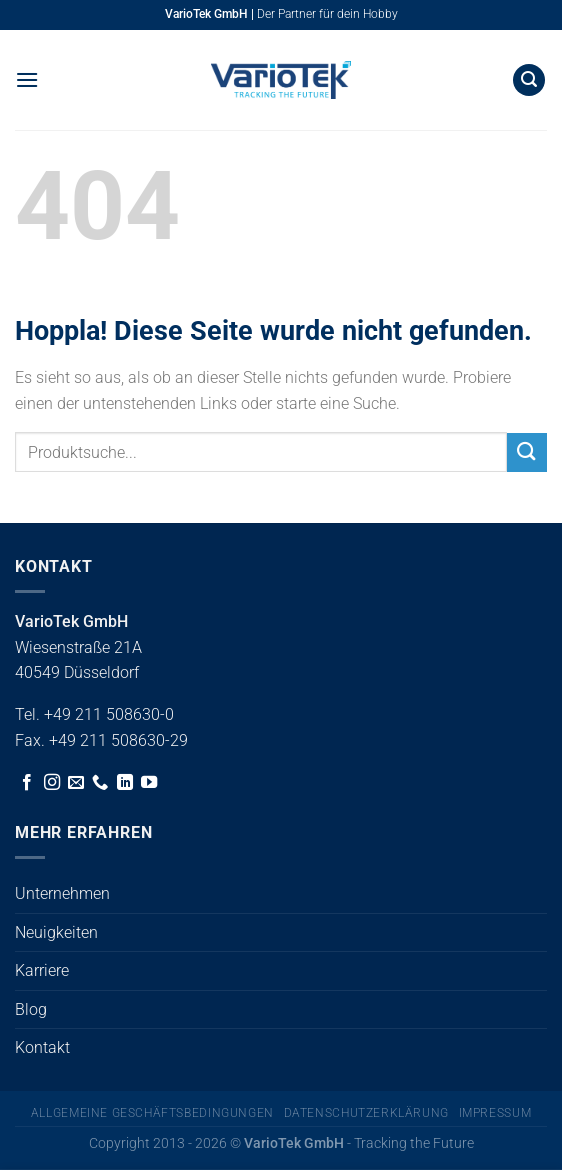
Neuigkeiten (56, 932)
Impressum (495, 1113)
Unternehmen (62, 893)
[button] (27, 79)
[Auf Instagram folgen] (52, 783)
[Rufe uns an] (100, 783)
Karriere (42, 970)
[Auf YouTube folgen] (149, 783)
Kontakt (42, 1047)
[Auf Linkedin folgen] (125, 783)
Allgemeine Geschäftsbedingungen (152, 1113)
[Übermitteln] (527, 452)
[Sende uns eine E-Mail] (76, 783)
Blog (31, 1009)
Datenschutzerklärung (366, 1113)
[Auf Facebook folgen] (27, 783)
